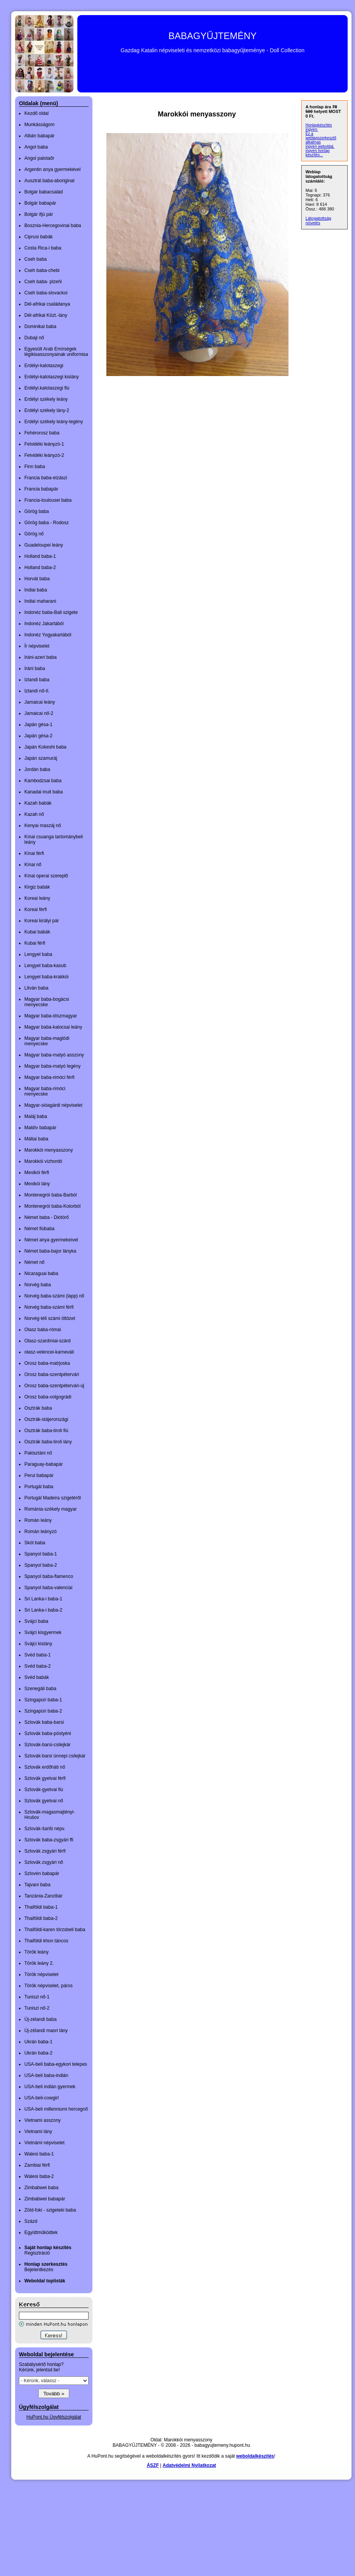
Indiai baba (35, 590)
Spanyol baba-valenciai (48, 1587)
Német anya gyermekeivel (51, 1240)
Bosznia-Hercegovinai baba (52, 225)
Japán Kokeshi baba (45, 747)
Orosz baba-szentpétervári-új (54, 1385)
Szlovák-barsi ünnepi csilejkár (54, 1756)
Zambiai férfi (37, 2165)
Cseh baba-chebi (42, 270)
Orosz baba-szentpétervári (51, 1374)
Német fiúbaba (39, 1228)
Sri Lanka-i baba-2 (43, 1610)
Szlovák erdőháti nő (44, 1767)
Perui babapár (38, 1475)
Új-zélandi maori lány (46, 2030)
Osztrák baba (38, 1408)
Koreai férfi (35, 909)
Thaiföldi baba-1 (41, 1907)
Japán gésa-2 (38, 735)
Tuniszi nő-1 (36, 1997)
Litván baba (36, 988)
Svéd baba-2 (37, 1666)
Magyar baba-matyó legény (52, 1066)
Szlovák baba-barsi (44, 1722)
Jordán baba (37, 769)
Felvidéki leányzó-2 (44, 455)
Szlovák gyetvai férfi (45, 1778)
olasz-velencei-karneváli (49, 1352)
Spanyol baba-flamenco (48, 1576)
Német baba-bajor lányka (50, 1251)
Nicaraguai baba (41, 1273)
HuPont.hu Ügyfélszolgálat (53, 2417)
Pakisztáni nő (38, 1453)
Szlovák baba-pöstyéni (47, 1733)
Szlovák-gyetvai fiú (43, 1789)
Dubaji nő (34, 337)
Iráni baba (34, 668)
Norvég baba (37, 1284)
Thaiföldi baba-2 (41, 1918)
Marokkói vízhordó (43, 1161)
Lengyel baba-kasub (45, 965)
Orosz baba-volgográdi (47, 1397)
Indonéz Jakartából (43, 623)
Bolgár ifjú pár (38, 214)
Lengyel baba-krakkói (46, 976)
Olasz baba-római (42, 1329)
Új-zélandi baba (40, 2019)
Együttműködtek (41, 2232)
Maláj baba (35, 1116)
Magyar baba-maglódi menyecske (46, 1041)
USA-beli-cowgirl (41, 2098)
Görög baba (36, 511)
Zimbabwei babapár (44, 2199)
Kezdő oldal (36, 113)
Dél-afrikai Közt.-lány (45, 315)
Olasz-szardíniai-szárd (47, 1341)
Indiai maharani (40, 601)
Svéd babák (36, 1677)
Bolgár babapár (40, 203)
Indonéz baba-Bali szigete (51, 612)
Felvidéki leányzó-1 (44, 444)
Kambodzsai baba (42, 780)
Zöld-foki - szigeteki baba (50, 2210)
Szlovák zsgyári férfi (45, 1851)
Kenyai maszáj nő (42, 825)
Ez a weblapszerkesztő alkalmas (321, 138)
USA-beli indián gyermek (49, 2086)
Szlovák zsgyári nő (43, 1862)
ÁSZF (153, 2465)
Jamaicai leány (39, 702)
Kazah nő (34, 814)
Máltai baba (36, 1139)
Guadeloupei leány (43, 545)
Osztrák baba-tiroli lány (48, 1441)
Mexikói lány (37, 1183)
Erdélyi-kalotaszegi (43, 365)
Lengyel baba (38, 954)
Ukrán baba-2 (38, 2053)
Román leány (38, 1520)
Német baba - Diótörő (46, 1217)
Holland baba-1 (40, 556)
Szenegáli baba (40, 1688)
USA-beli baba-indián (46, 2075)
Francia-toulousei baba (48, 500)
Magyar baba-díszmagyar (50, 1016)
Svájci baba (36, 1621)
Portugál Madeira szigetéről (52, 1498)
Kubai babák (37, 932)
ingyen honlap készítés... (317, 153)
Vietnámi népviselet (44, 2142)
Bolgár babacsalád (43, 192)
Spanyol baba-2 (40, 1565)
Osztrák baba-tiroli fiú (46, 1430)
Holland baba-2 (40, 567)
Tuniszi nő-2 (36, 2008)
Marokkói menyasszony (48, 1150)
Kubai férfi (34, 943)
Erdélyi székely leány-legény (53, 421)
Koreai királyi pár (41, 920)
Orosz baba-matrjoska (47, 1363)
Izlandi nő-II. (36, 691)
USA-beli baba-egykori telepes (55, 2064)
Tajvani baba (37, 1884)
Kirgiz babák (37, 887)
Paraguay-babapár (43, 1464)
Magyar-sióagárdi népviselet (53, 1105)
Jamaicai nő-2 (38, 713)
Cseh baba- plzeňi (43, 281)
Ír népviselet (36, 646)
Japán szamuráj (40, 758)
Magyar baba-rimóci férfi (49, 1077)
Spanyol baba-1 (40, 1554)
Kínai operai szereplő (46, 876)
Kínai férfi (34, 853)
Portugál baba (38, 1486)
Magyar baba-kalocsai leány (53, 1027)
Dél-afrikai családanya (47, 304)
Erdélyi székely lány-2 (46, 410)
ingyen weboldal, (320, 146)
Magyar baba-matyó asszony (54, 1055)
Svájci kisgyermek (42, 1632)
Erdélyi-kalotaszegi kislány (51, 376)
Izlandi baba (36, 679)
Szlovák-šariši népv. (44, 1828)
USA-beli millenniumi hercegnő (56, 2109)
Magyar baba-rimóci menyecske (44, 1091)
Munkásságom (39, 124)
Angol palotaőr (39, 158)
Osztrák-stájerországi (46, 1419)
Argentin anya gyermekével (52, 169)
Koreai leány (37, 898)
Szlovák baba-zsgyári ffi (48, 1840)
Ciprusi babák (38, 236)
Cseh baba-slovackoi (45, 293)
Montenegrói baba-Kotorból (52, 1206)
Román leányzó (40, 1531)
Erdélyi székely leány (46, 399)
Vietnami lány (38, 2131)
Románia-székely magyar (50, 1509)
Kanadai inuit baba (43, 792)
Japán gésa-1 (38, 724)
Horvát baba (36, 578)
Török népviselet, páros (48, 1985)
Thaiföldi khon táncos (46, 1941)
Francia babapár (41, 489)
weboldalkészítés (255, 2456)
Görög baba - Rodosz (46, 522)
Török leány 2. (39, 1963)
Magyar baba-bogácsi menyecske (46, 1002)
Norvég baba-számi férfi (48, 1307)
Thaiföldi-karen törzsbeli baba (54, 1929)
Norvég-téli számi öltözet (49, 1318)
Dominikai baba (40, 326)
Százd (30, 2221)
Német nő (34, 1262)
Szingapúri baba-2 (43, 1711)
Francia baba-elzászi (45, 477)
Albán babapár (39, 135)
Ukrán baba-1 (38, 2041)
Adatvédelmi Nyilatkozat (189, 2465)
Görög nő (34, 534)
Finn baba (34, 466)
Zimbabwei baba (41, 2187)
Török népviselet (41, 1974)
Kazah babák (37, 803)
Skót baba (34, 1542)
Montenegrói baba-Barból (50, 1195)
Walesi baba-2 (39, 2176)
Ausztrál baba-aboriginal (49, 180)
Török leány (36, 1952)
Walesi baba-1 (39, 2154)
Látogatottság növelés (318, 220)
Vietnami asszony (42, 2120)
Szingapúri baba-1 (43, 1700)
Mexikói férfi (36, 1172)
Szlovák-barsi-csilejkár (47, 1744)
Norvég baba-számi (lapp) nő (54, 1296)
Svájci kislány (38, 1643)
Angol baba (36, 147)
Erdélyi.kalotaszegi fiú (46, 388)
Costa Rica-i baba (42, 248)
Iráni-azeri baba (40, 657)
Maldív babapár (40, 1127)
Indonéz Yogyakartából (47, 635)
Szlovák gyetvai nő (43, 1800)
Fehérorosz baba (42, 433)
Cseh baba (35, 259)
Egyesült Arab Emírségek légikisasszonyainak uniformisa (56, 351)
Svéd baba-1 (37, 1655)
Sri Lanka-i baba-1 (43, 1599)
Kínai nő (32, 864)
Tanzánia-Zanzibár (43, 1896)
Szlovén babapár (41, 1873)
